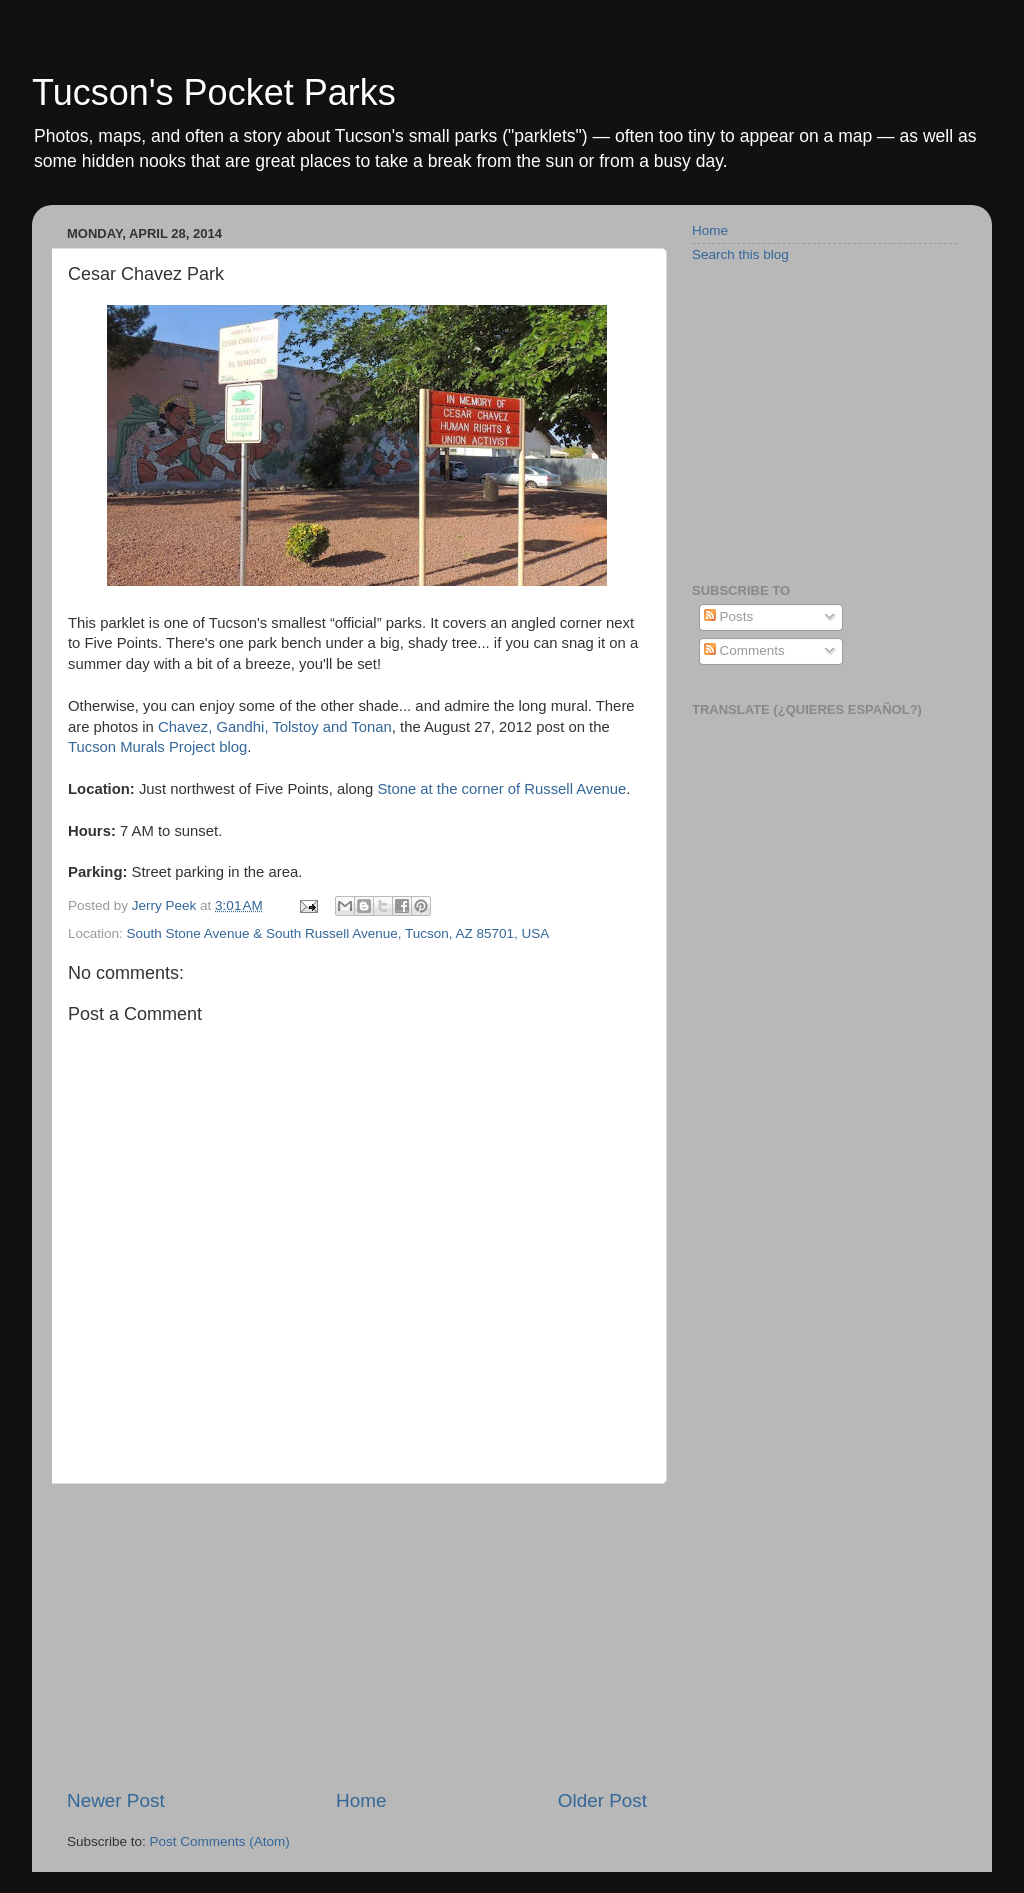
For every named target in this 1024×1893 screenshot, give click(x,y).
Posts (729, 616)
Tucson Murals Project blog (157, 747)
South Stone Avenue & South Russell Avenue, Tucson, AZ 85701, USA (338, 933)
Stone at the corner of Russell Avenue (501, 789)
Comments (744, 650)
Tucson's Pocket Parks (214, 92)
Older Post (602, 1800)
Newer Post (116, 1800)
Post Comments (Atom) (220, 1841)
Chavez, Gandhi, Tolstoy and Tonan (275, 727)
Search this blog (740, 254)
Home (361, 1800)
